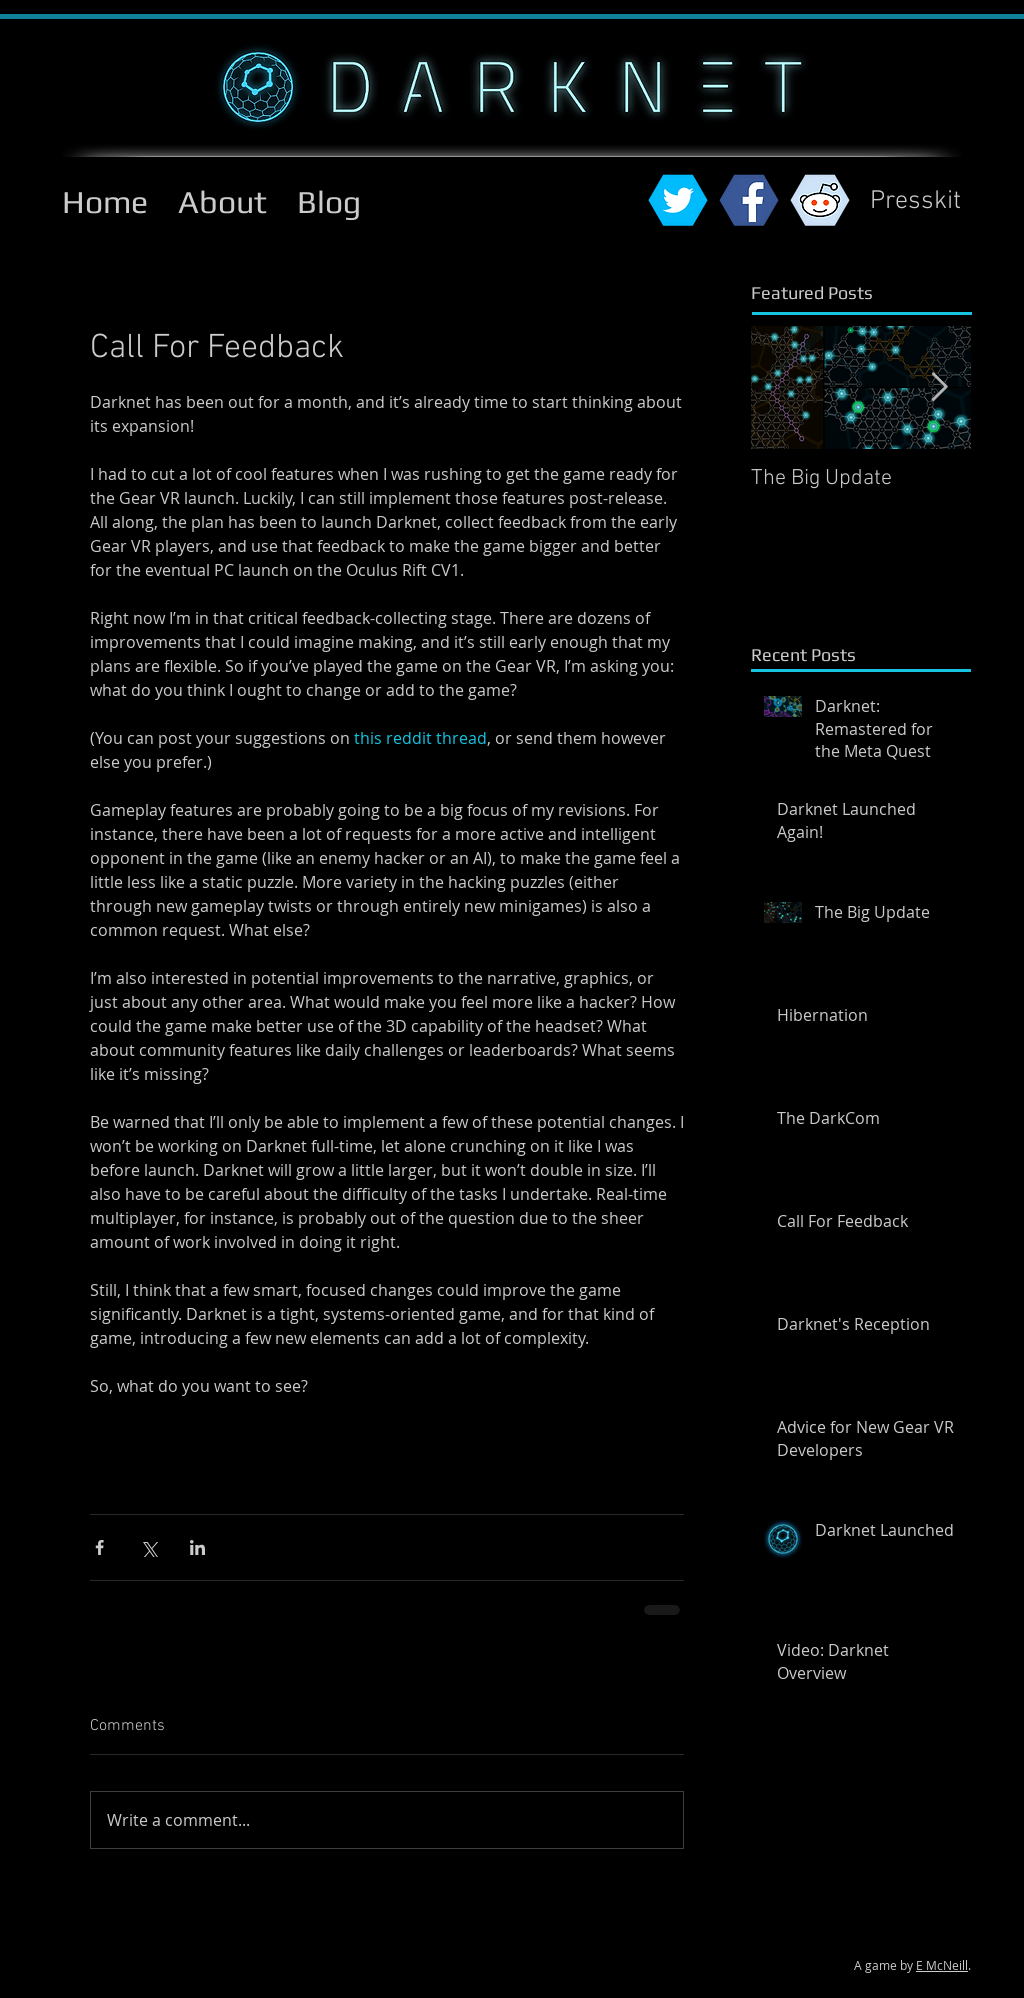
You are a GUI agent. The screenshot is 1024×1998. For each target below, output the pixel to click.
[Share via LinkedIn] (197, 1547)
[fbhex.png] (749, 200)
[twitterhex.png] (678, 200)
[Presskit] (915, 202)
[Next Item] (939, 387)
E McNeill (942, 1965)
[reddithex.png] (820, 200)
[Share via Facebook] (99, 1547)
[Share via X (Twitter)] (148, 1547)
